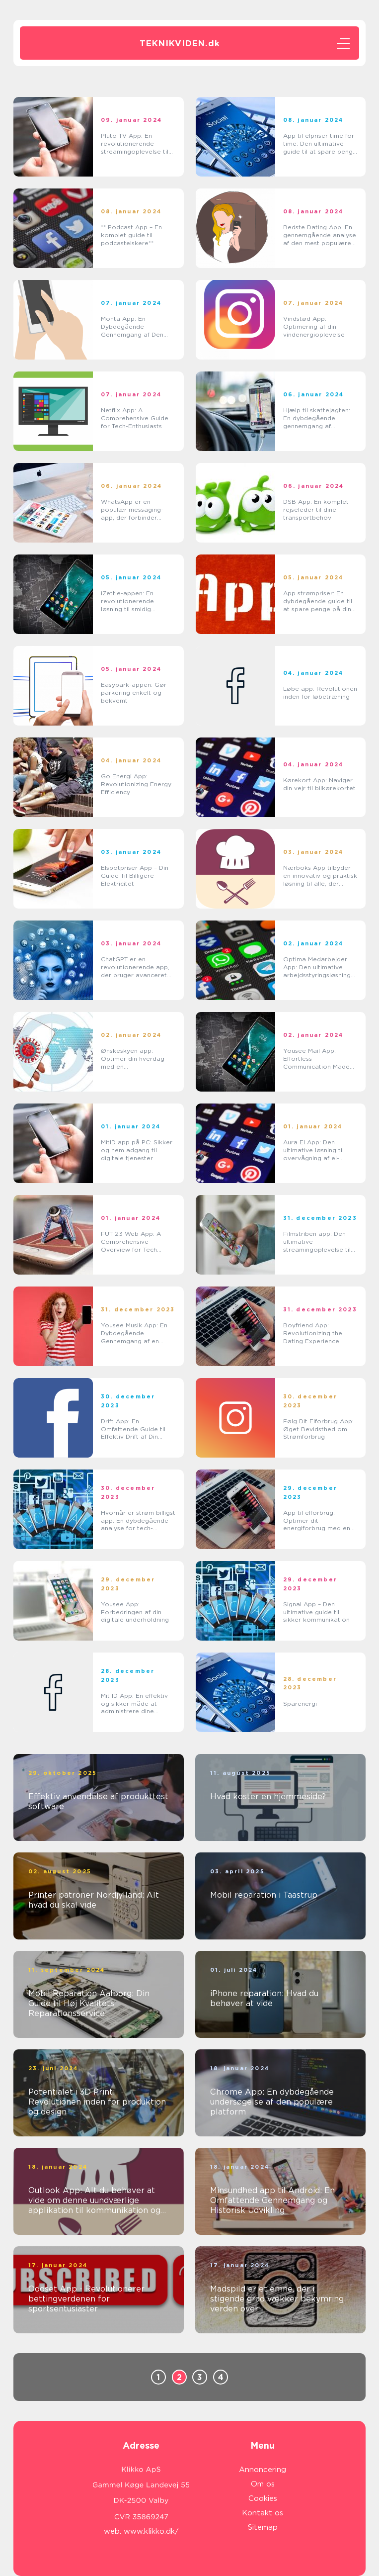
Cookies (262, 2498)
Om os (263, 2484)
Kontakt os (262, 2512)
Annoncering (262, 2469)
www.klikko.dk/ (151, 2531)
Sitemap (263, 2527)
